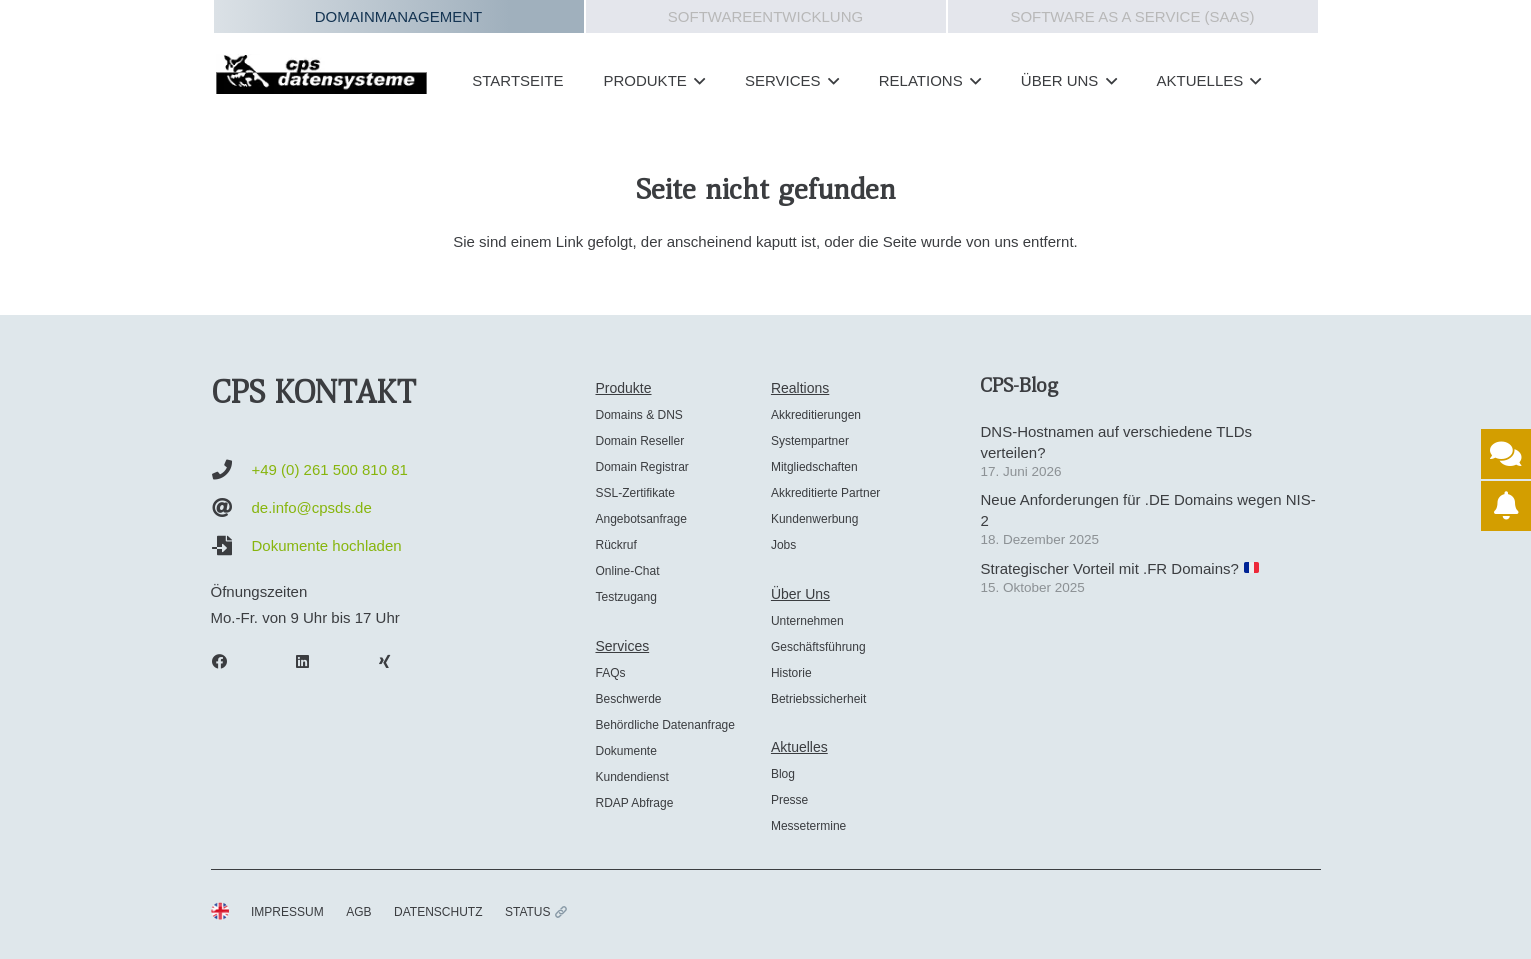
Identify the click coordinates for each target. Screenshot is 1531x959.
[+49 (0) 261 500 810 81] (231, 470)
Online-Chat (627, 571)
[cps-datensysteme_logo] (322, 74)
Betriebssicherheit (818, 699)
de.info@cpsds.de (312, 507)
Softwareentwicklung (765, 16)
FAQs (610, 673)
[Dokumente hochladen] (231, 546)
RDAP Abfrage (634, 803)
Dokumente (625, 751)
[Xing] (395, 662)
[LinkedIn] (312, 662)
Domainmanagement (399, 16)
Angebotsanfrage (640, 519)
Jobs (783, 545)
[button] (696, 81)
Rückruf (615, 545)
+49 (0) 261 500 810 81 (330, 469)
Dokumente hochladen (327, 545)
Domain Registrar (641, 467)
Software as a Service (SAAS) (1132, 16)
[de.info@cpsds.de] (231, 508)
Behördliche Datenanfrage (664, 725)
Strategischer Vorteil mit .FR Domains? (1119, 568)
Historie (791, 673)
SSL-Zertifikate (634, 493)
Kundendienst (631, 777)
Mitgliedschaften (814, 467)
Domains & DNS (638, 415)
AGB (358, 912)
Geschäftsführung (818, 647)
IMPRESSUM (287, 912)
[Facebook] (230, 662)
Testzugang (625, 597)
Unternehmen (807, 621)
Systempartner (810, 441)
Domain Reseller (639, 441)
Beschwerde (628, 699)
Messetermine (808, 826)
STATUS (536, 912)
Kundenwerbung (814, 519)
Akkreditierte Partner (825, 493)
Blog (783, 774)
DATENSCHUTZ (438, 912)
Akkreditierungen (816, 415)
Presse (789, 800)
